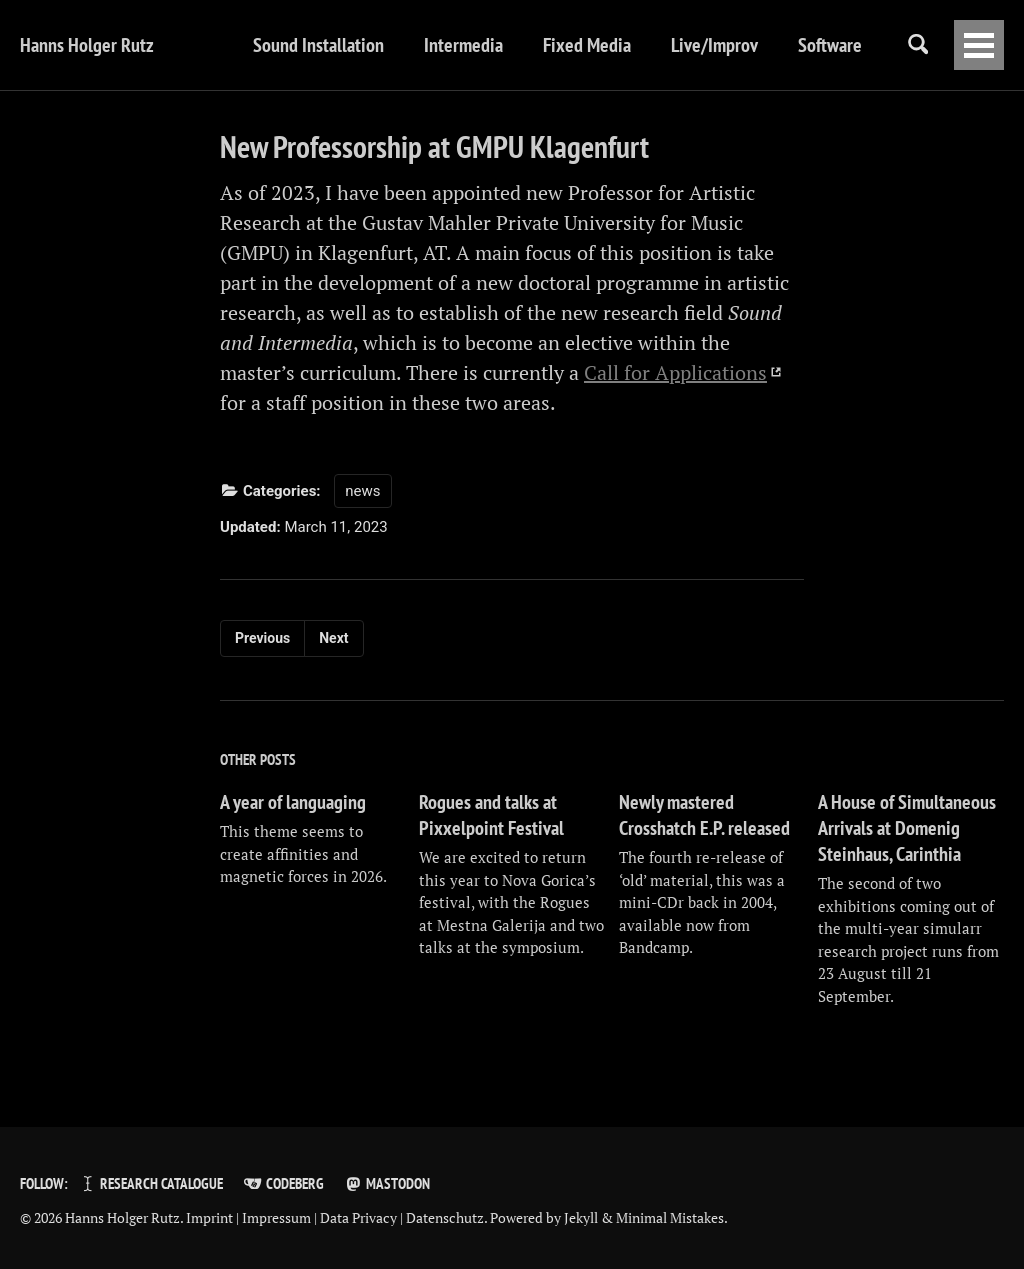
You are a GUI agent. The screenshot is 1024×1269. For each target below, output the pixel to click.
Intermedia (463, 45)
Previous (262, 638)
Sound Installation (318, 45)
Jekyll (581, 1218)
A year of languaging (293, 802)
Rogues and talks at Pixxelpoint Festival (491, 815)
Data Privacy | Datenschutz (402, 1218)
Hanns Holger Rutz (87, 45)
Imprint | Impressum (248, 1218)
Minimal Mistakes (670, 1218)
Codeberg (283, 1183)
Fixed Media (587, 45)
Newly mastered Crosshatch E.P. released (704, 815)
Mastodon (387, 1183)
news (362, 491)
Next (333, 638)
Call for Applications (675, 372)
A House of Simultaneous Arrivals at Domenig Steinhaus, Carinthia (907, 828)
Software (830, 45)
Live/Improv (714, 45)
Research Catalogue (150, 1183)
